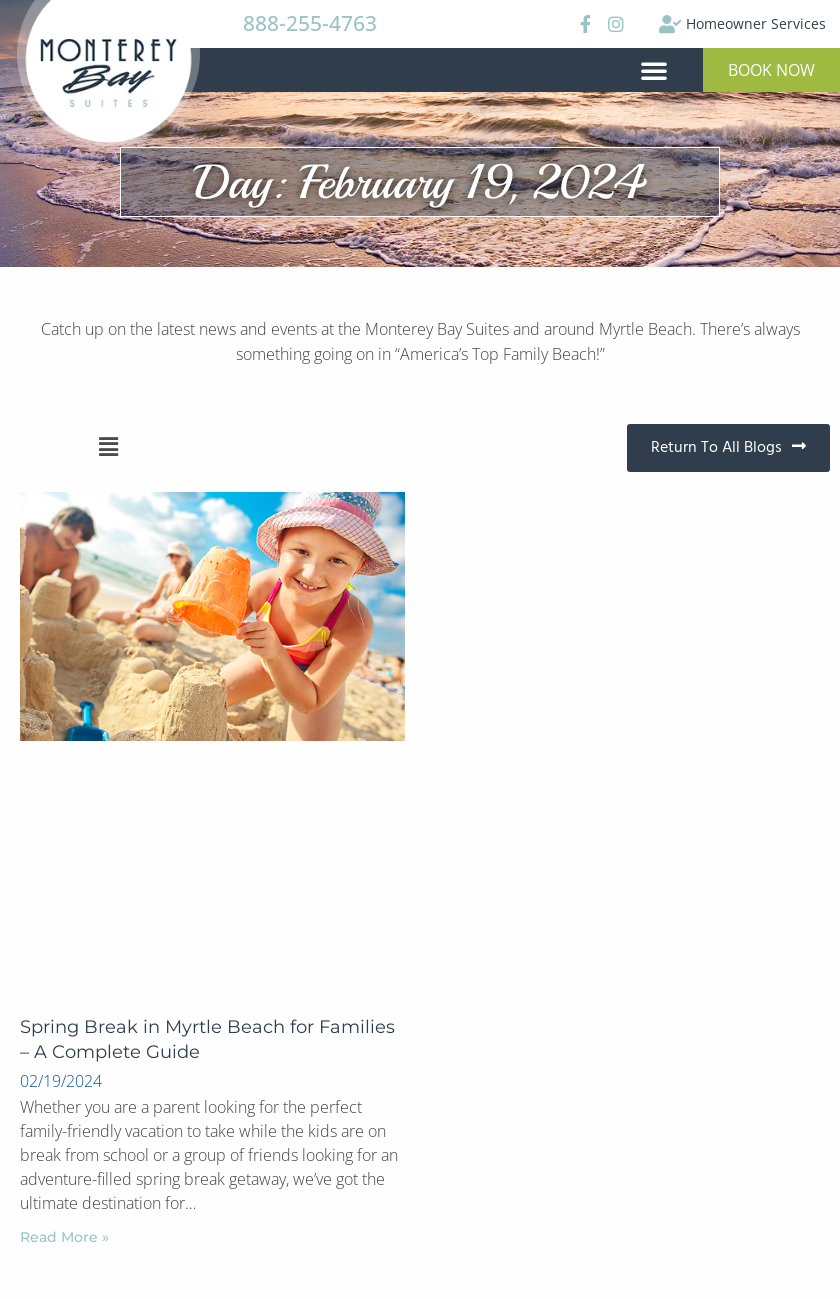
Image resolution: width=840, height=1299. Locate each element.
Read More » (64, 1237)
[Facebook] (583, 24)
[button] (654, 70)
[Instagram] (615, 24)
